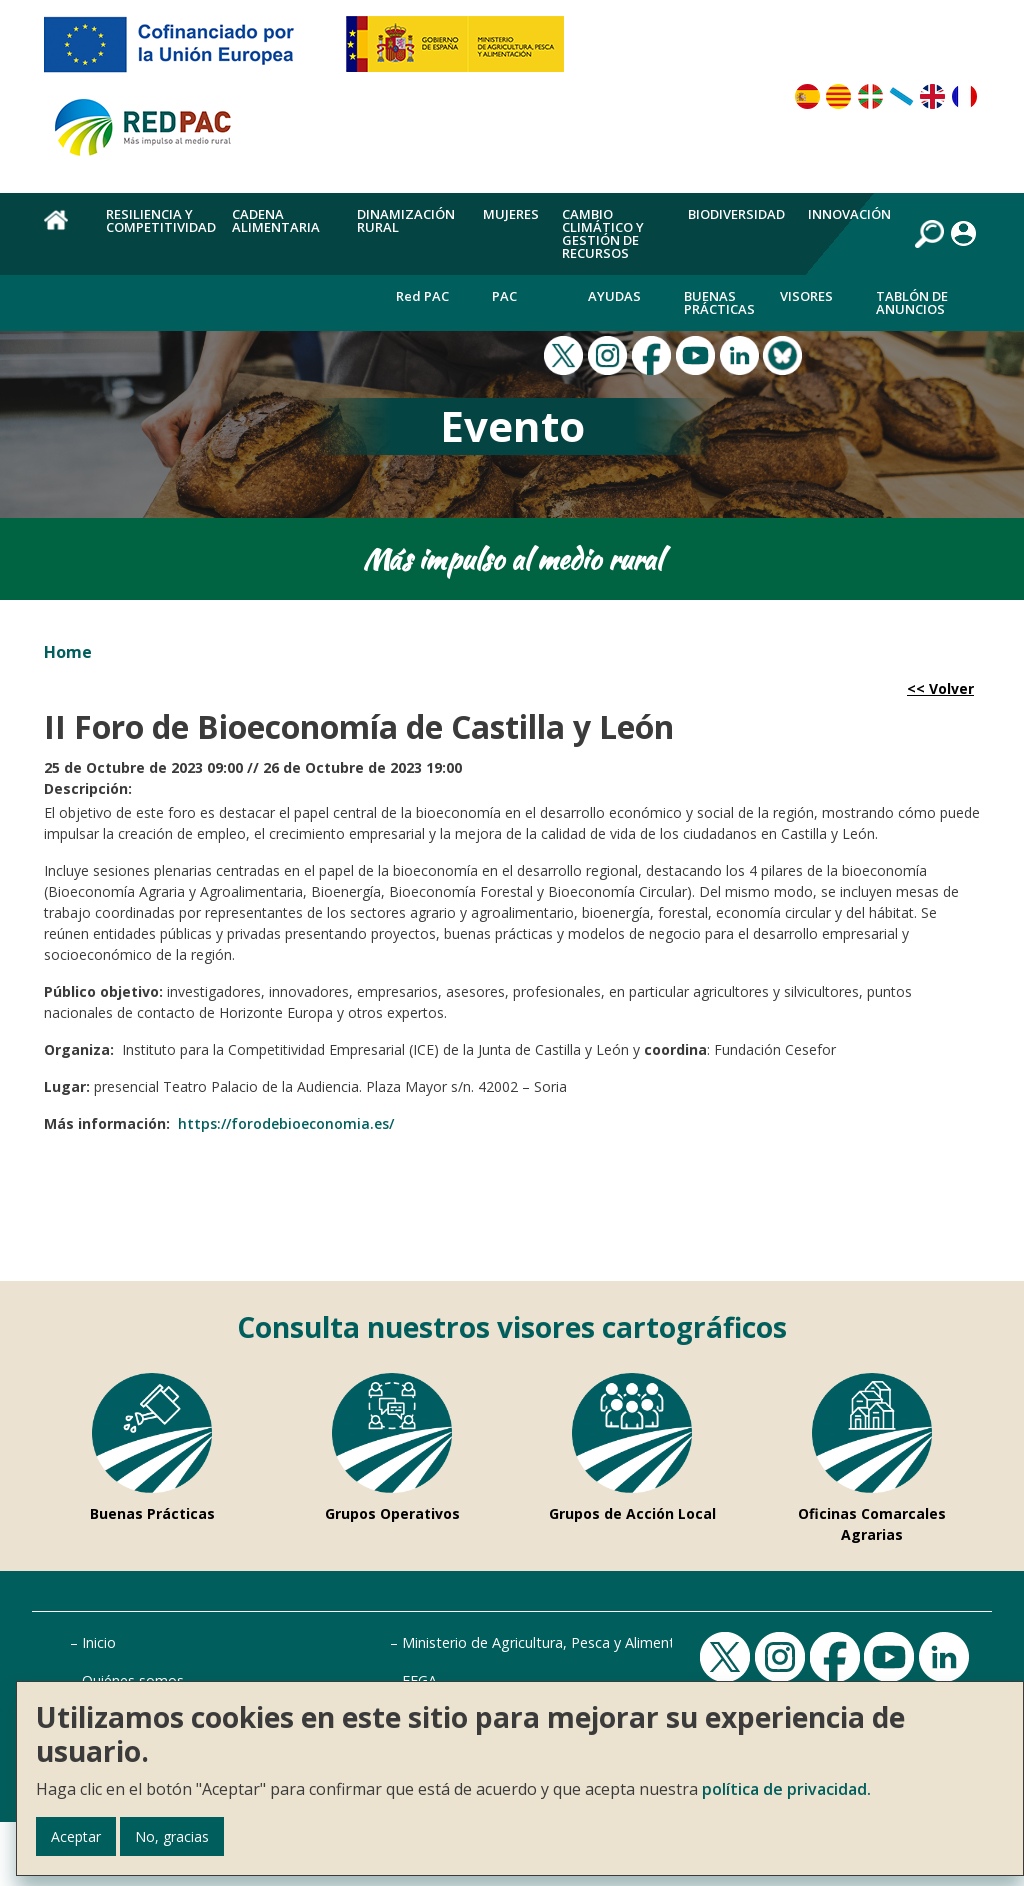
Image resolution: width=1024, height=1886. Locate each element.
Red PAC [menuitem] (422, 296)
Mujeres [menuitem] (511, 214)
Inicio (99, 1642)
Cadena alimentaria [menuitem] (276, 220)
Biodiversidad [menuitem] (736, 214)
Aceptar (76, 1836)
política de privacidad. (786, 1789)
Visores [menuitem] (806, 296)
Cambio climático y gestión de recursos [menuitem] (603, 233)
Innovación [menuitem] (849, 214)
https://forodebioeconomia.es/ (286, 1123)
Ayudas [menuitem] (614, 296)
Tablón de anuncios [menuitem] (912, 302)
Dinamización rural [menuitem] (406, 220)
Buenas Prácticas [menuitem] (719, 302)
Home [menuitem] (63, 231)
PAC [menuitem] (504, 296)
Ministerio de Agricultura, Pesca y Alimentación (556, 1642)
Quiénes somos (133, 1680)
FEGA (419, 1680)
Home (68, 652)
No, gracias (172, 1836)
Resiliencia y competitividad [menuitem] (161, 220)
